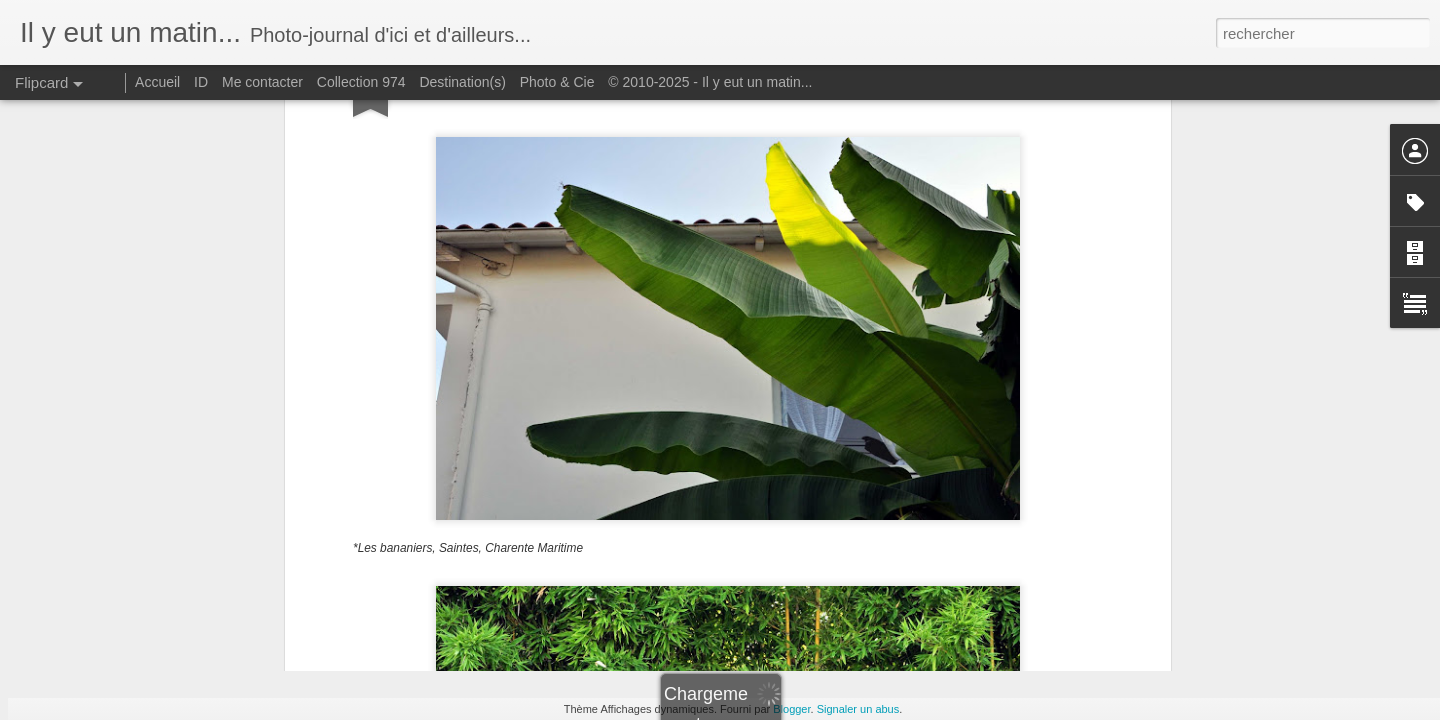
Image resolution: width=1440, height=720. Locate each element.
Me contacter (262, 82)
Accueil (157, 82)
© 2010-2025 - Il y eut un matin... (710, 82)
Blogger (791, 709)
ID (201, 82)
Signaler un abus (858, 709)
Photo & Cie (557, 82)
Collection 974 (361, 82)
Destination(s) (462, 82)
